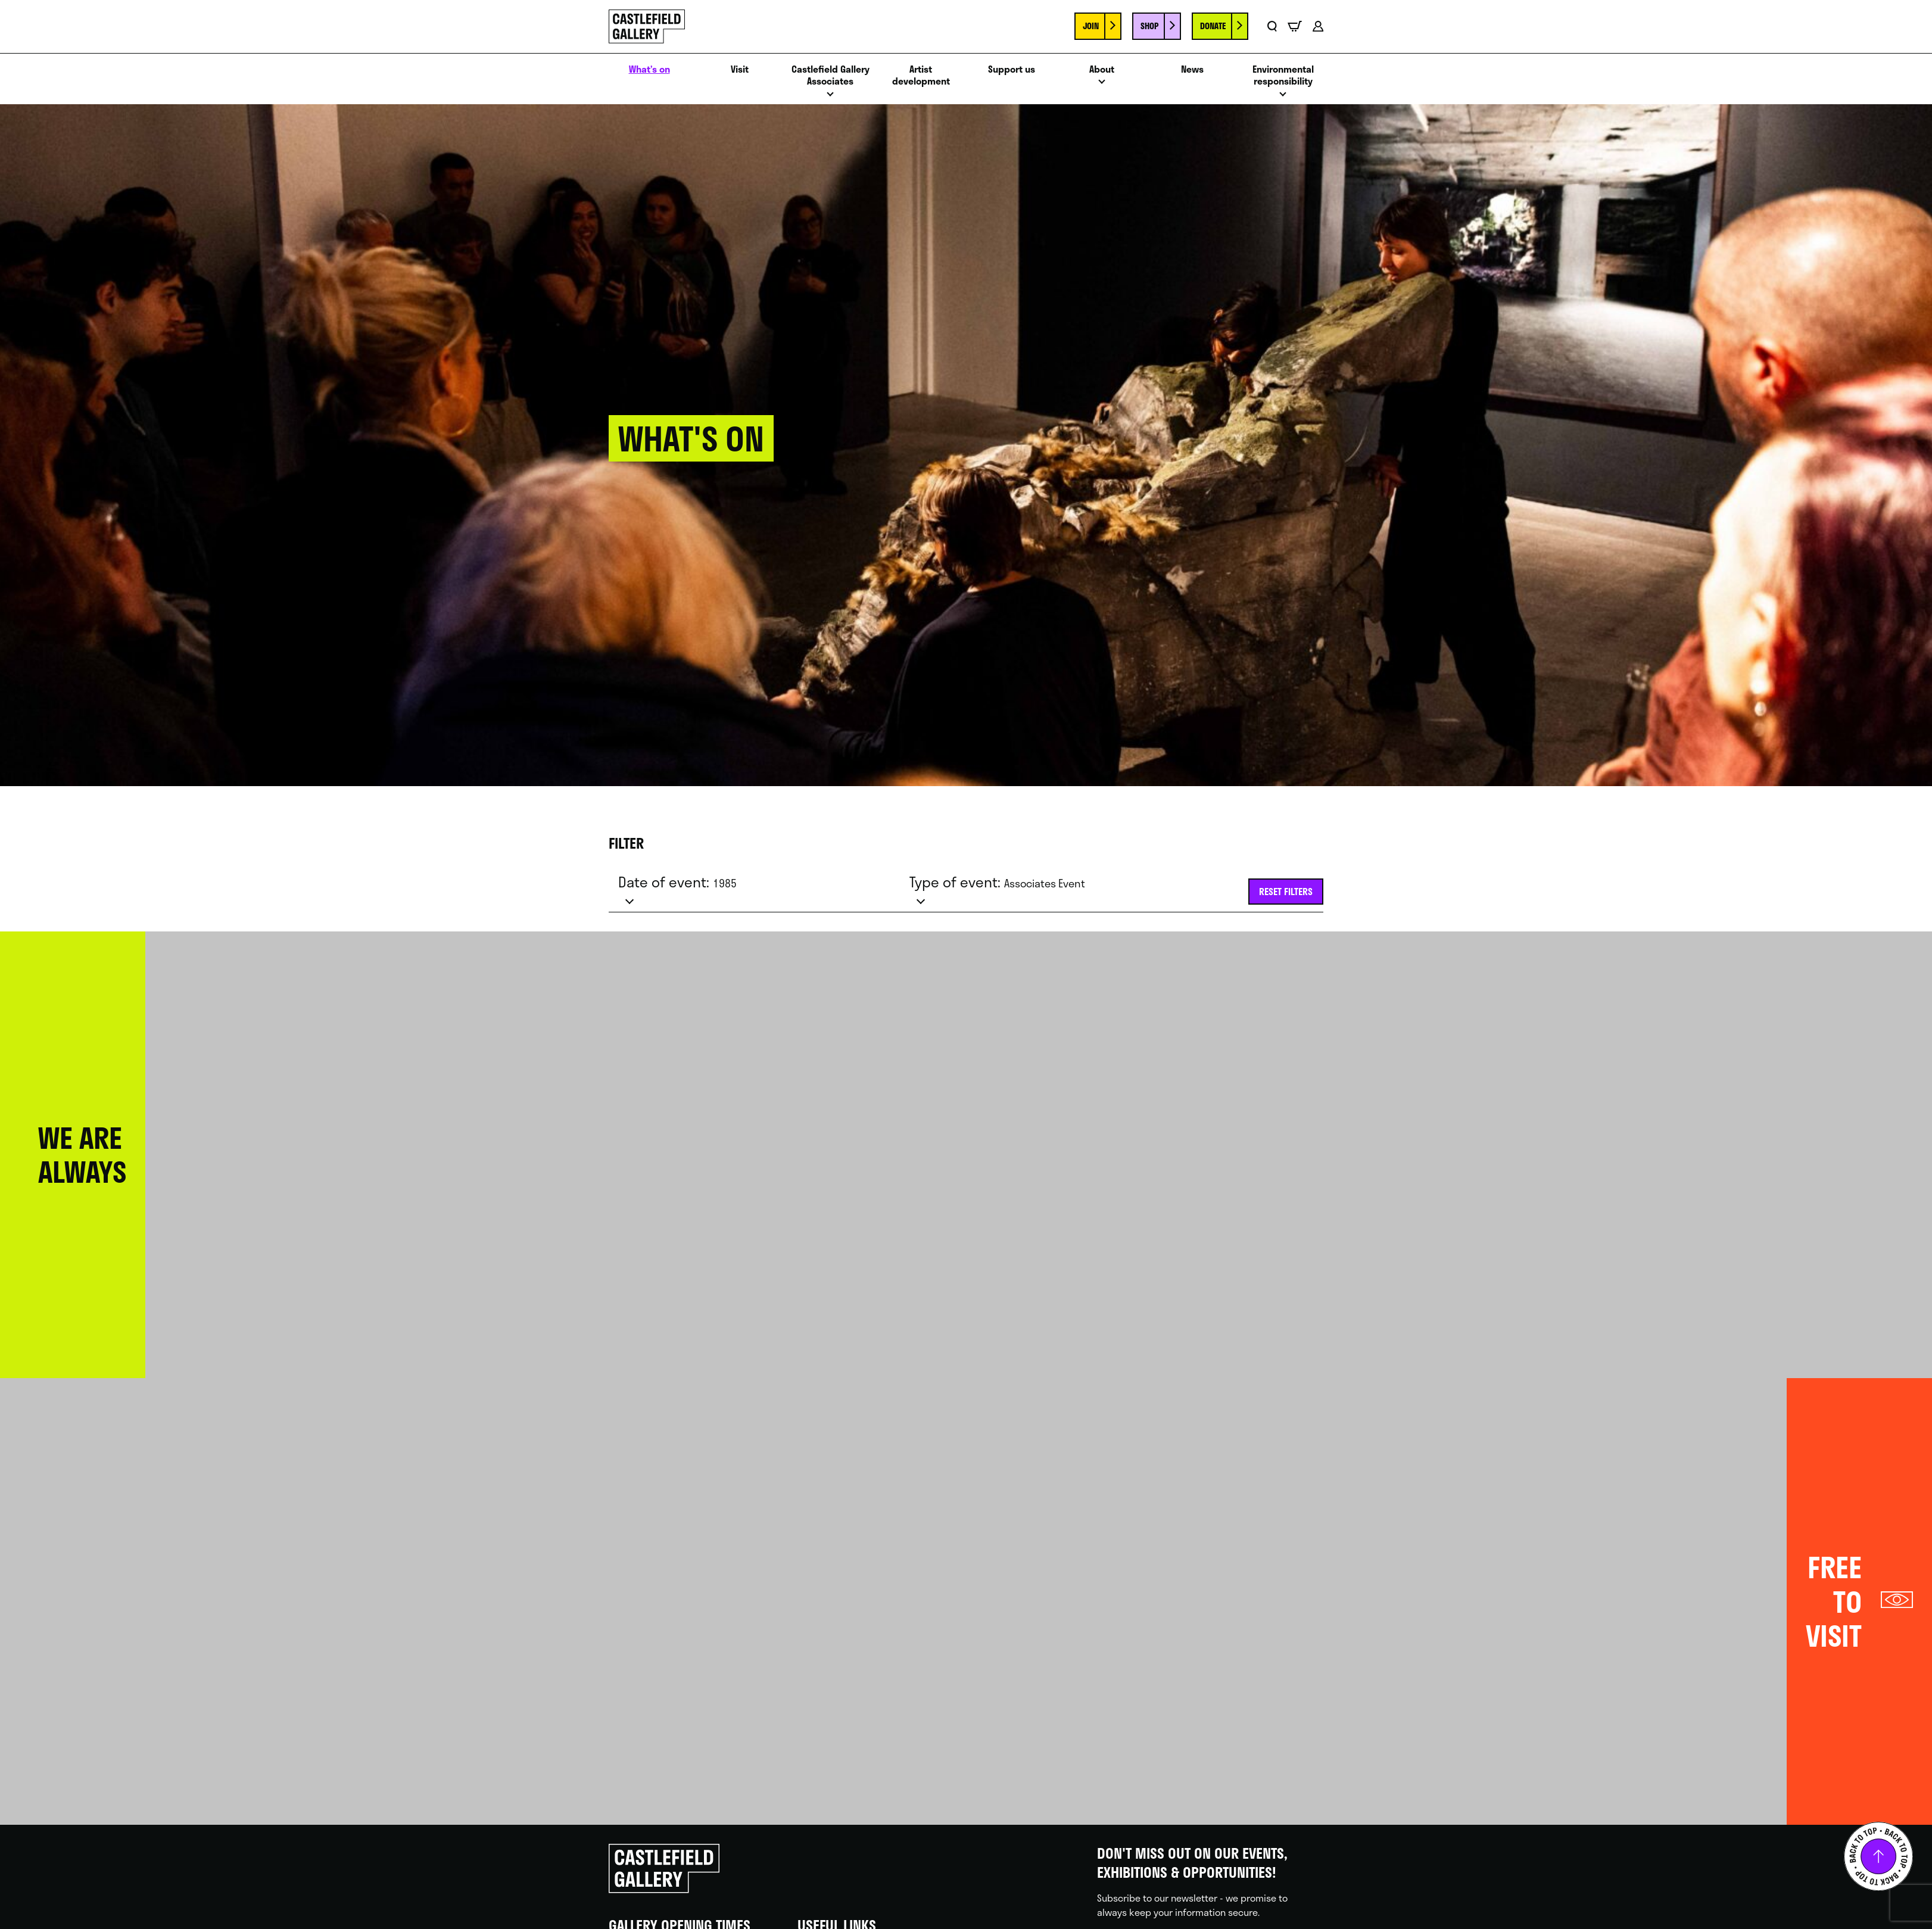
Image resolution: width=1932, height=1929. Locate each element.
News (1192, 69)
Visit (740, 69)
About (1101, 69)
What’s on (649, 69)
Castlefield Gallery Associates (831, 75)
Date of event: (677, 882)
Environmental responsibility (1283, 75)
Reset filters (1286, 891)
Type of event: (997, 882)
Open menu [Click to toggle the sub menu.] (830, 97)
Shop (1149, 26)
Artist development (921, 75)
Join (1091, 26)
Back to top (1878, 1856)
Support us (1011, 69)
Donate (1213, 26)
